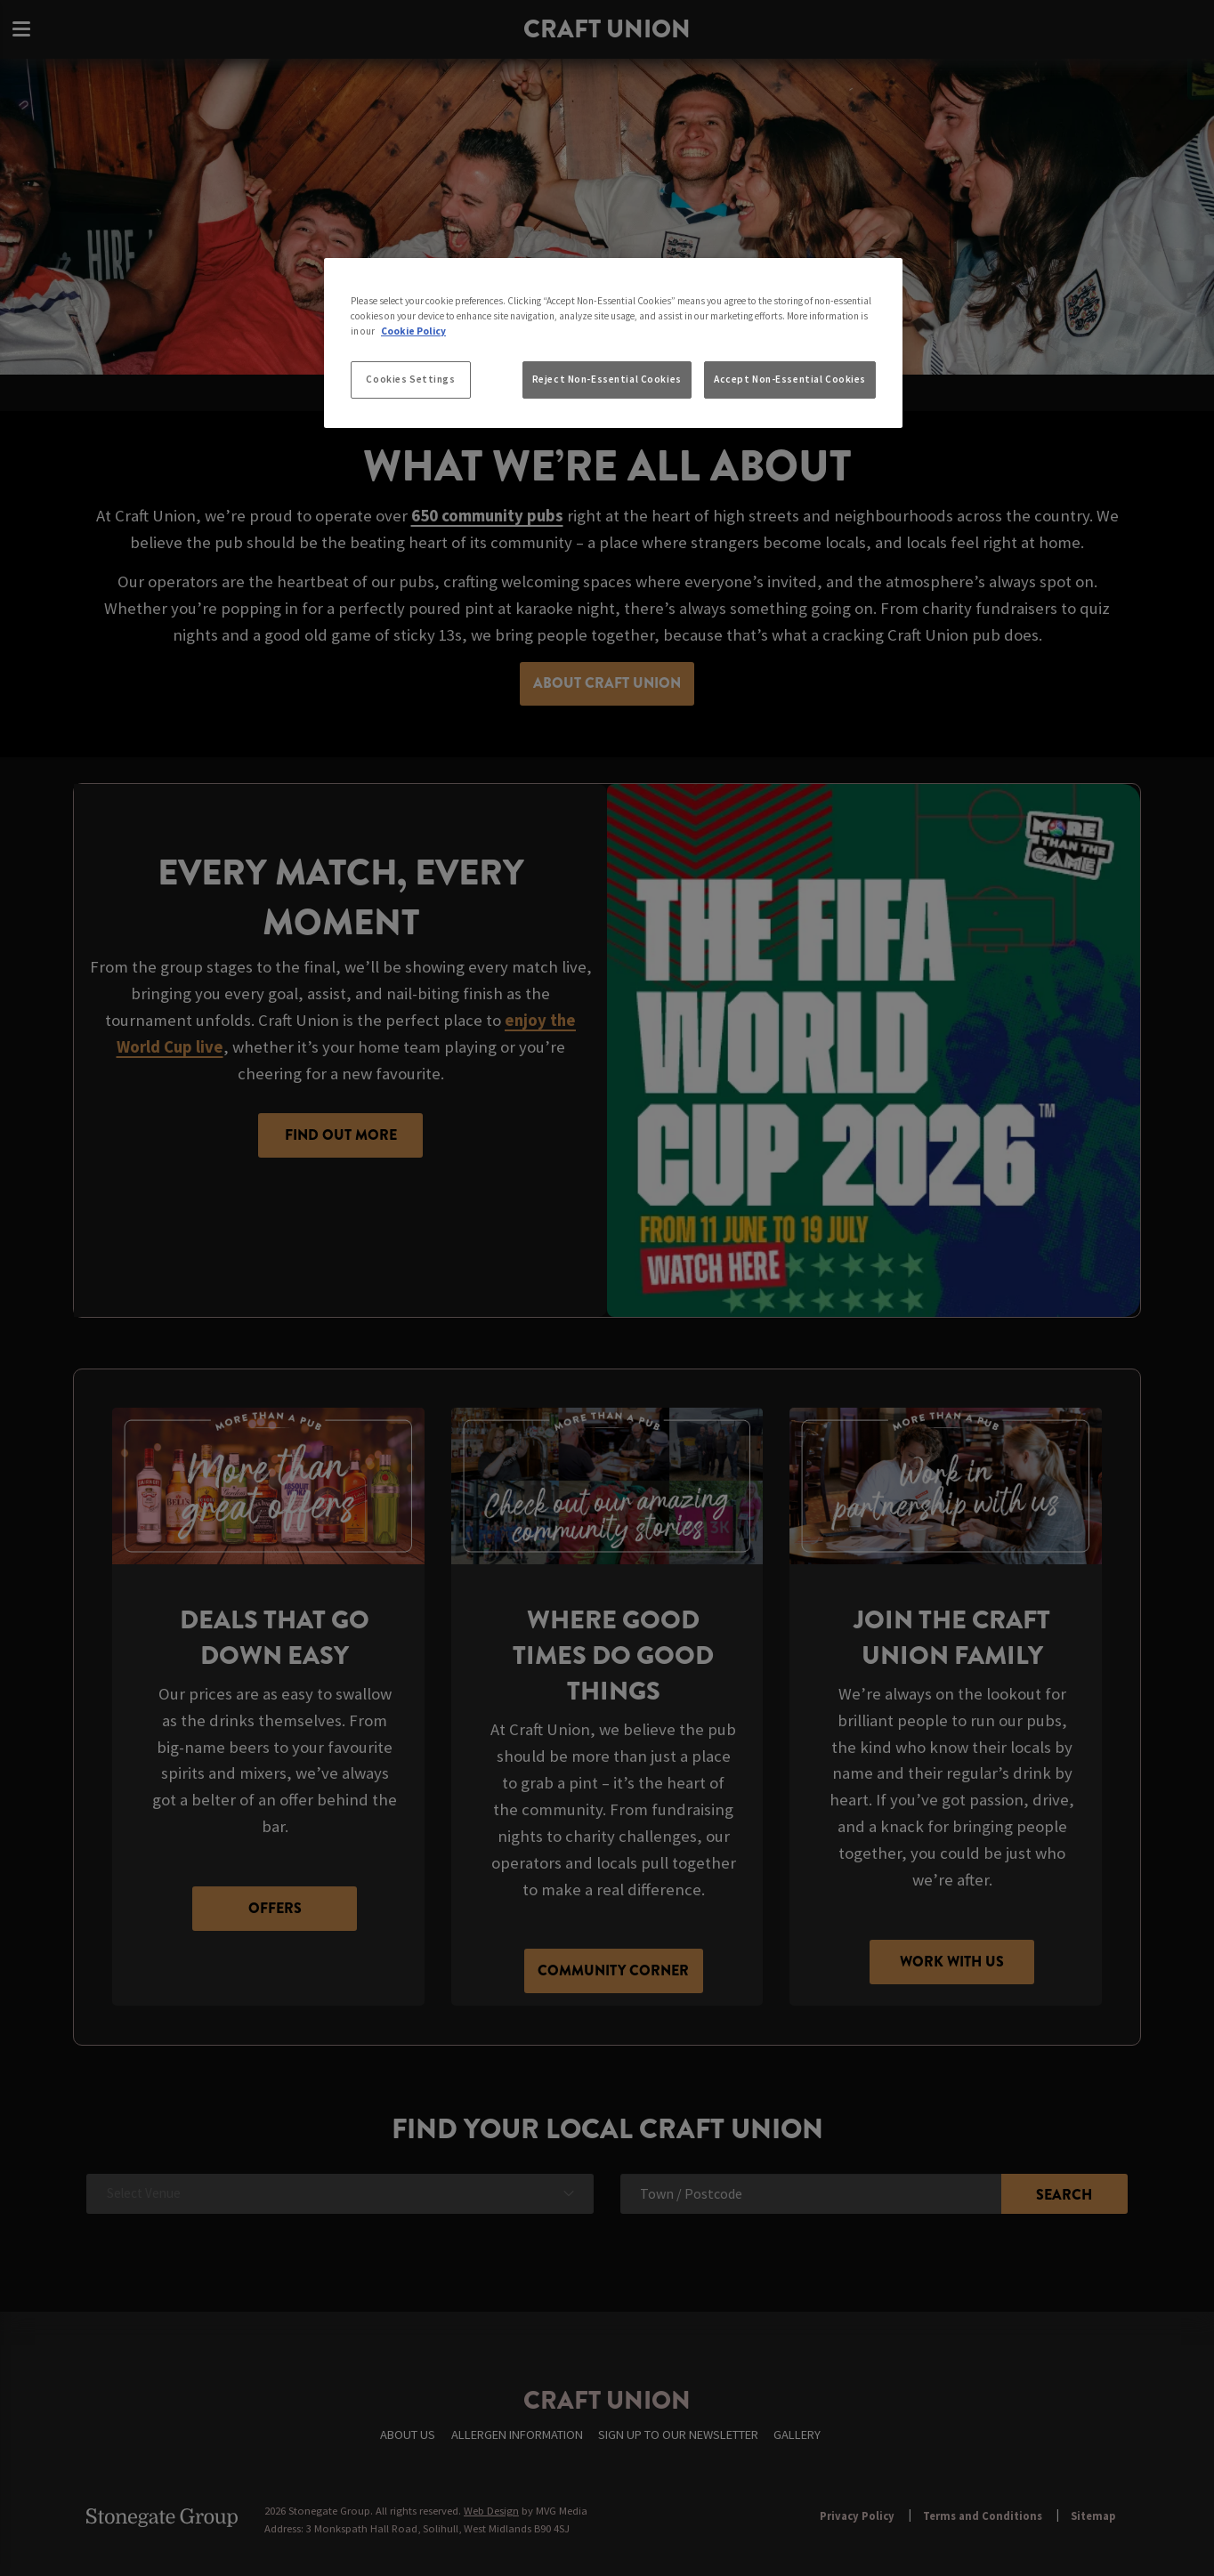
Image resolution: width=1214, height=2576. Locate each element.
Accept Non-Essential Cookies (790, 379)
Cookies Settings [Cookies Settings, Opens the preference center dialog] (410, 379)
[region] (613, 343)
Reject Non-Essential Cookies (607, 379)
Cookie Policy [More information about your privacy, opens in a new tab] (413, 331)
